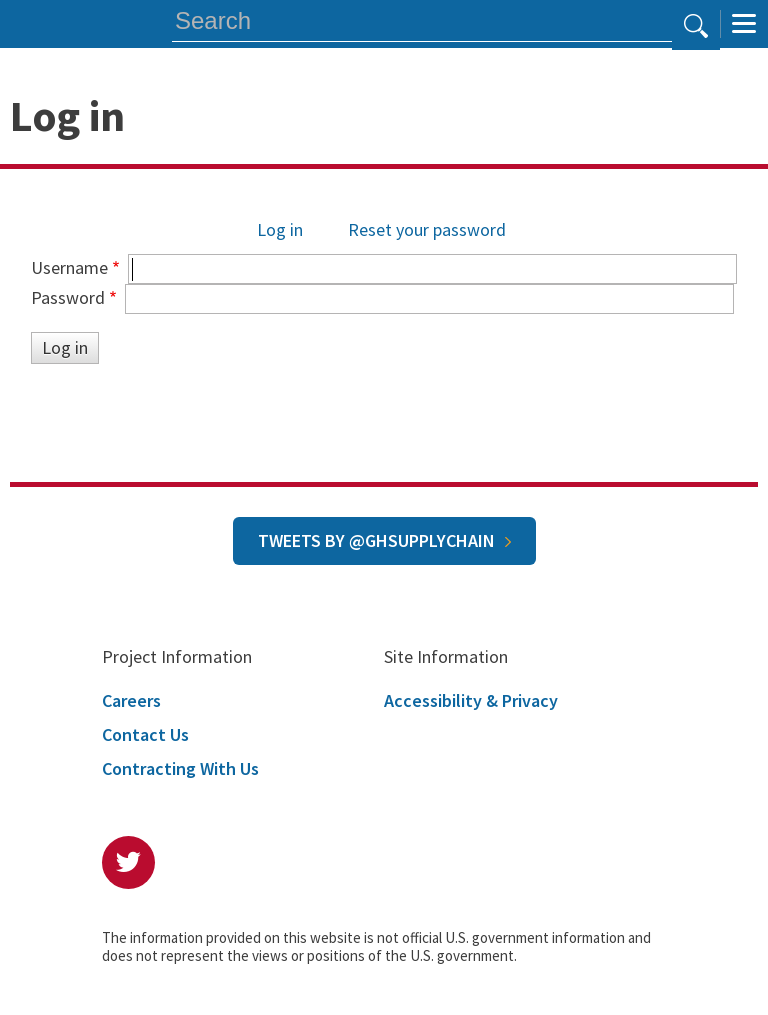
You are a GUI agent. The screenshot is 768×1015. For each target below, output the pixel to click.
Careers (131, 700)
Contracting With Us (180, 768)
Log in (280, 229)
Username (69, 267)
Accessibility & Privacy (471, 700)
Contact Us (145, 734)
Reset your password (427, 229)
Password (68, 297)
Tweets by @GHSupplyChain (376, 540)
